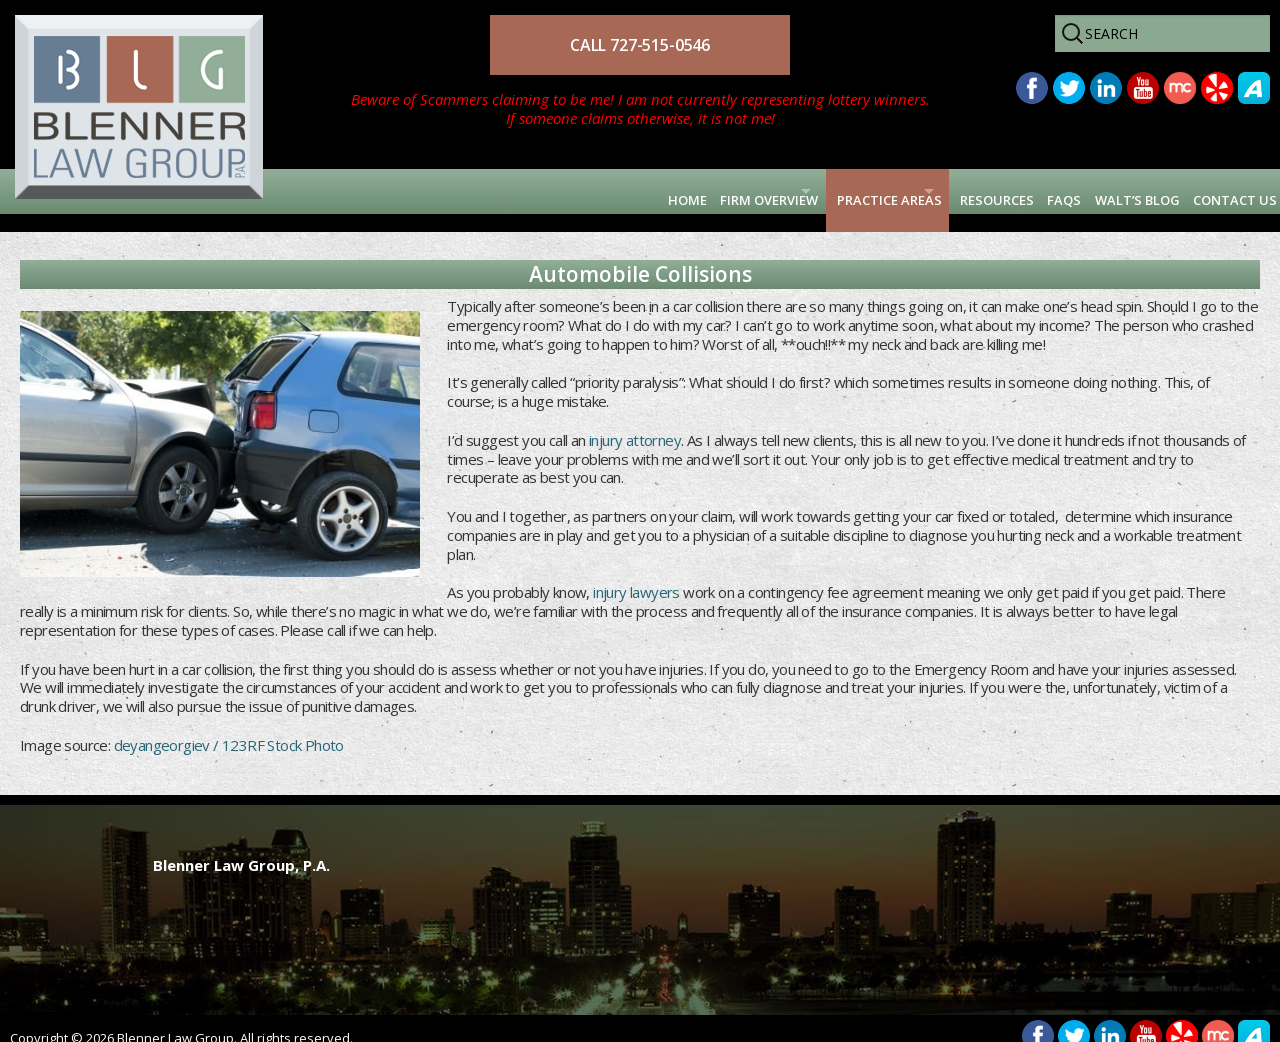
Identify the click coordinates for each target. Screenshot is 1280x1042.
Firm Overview (574, 191)
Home (465, 191)
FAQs (989, 191)
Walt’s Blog (1088, 191)
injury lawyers (636, 575)
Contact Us (1216, 191)
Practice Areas (744, 191)
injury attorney (633, 422)
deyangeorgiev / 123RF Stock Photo (229, 727)
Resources (899, 191)
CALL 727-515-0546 (640, 45)
